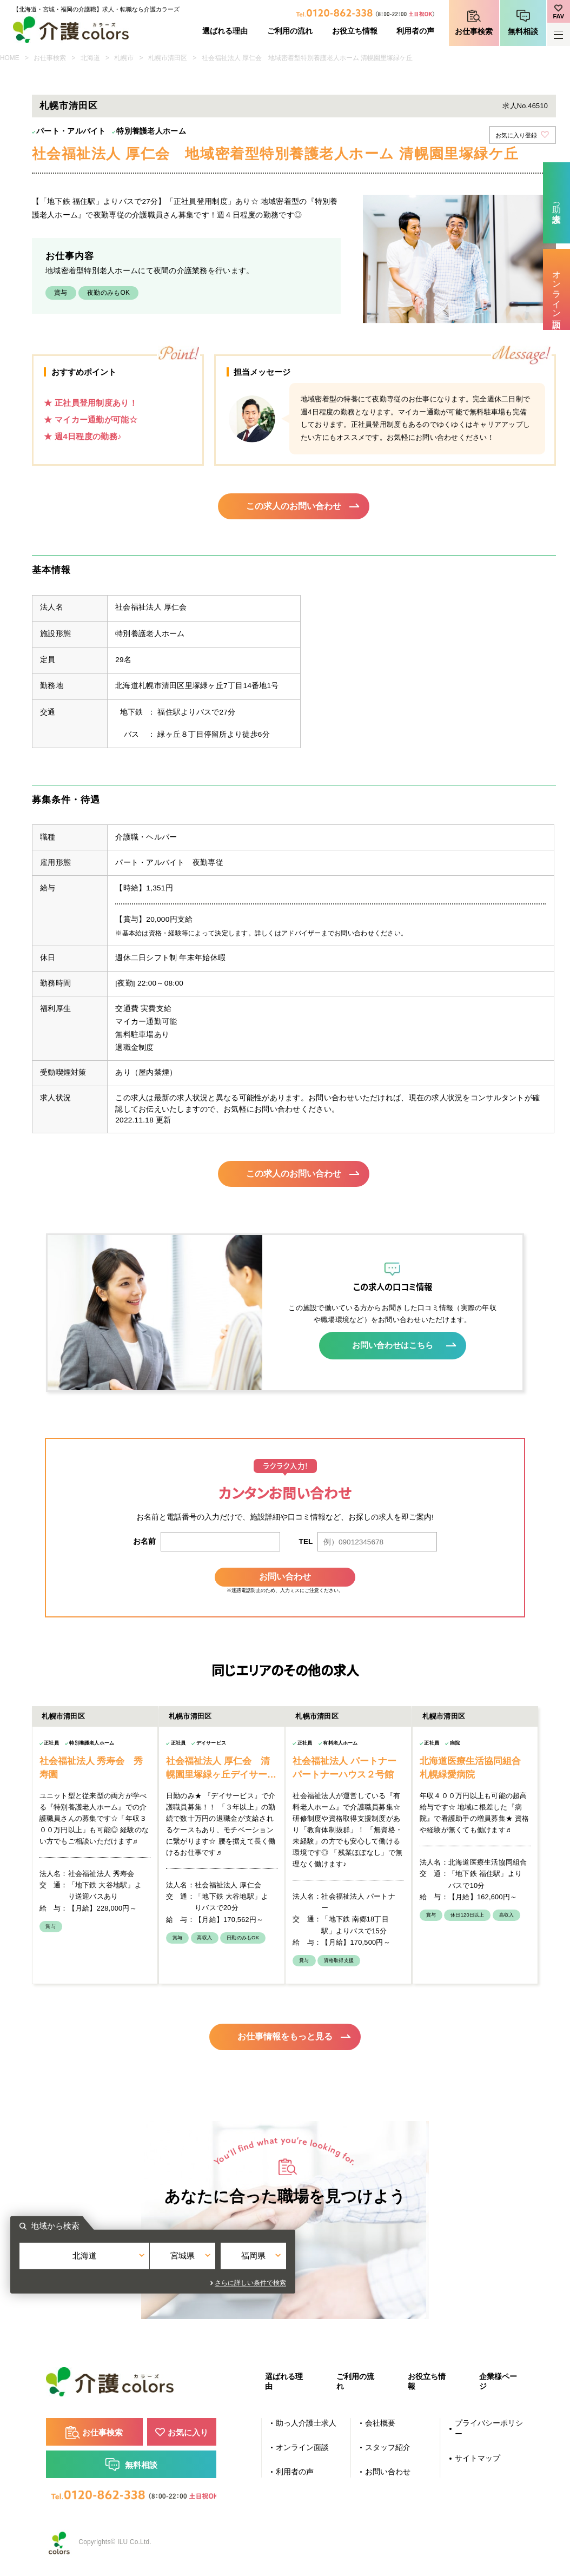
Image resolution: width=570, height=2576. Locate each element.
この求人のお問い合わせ (294, 506)
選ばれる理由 (225, 31)
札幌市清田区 (167, 58)
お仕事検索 (474, 32)
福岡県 (375, 2262)
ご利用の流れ (290, 31)
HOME (9, 58)
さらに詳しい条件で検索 (383, 2282)
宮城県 (285, 2262)
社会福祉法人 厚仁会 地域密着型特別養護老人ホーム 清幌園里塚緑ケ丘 (307, 58)
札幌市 (124, 58)
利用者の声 (415, 31)
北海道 (90, 58)
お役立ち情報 (354, 31)
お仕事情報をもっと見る (285, 2034)
